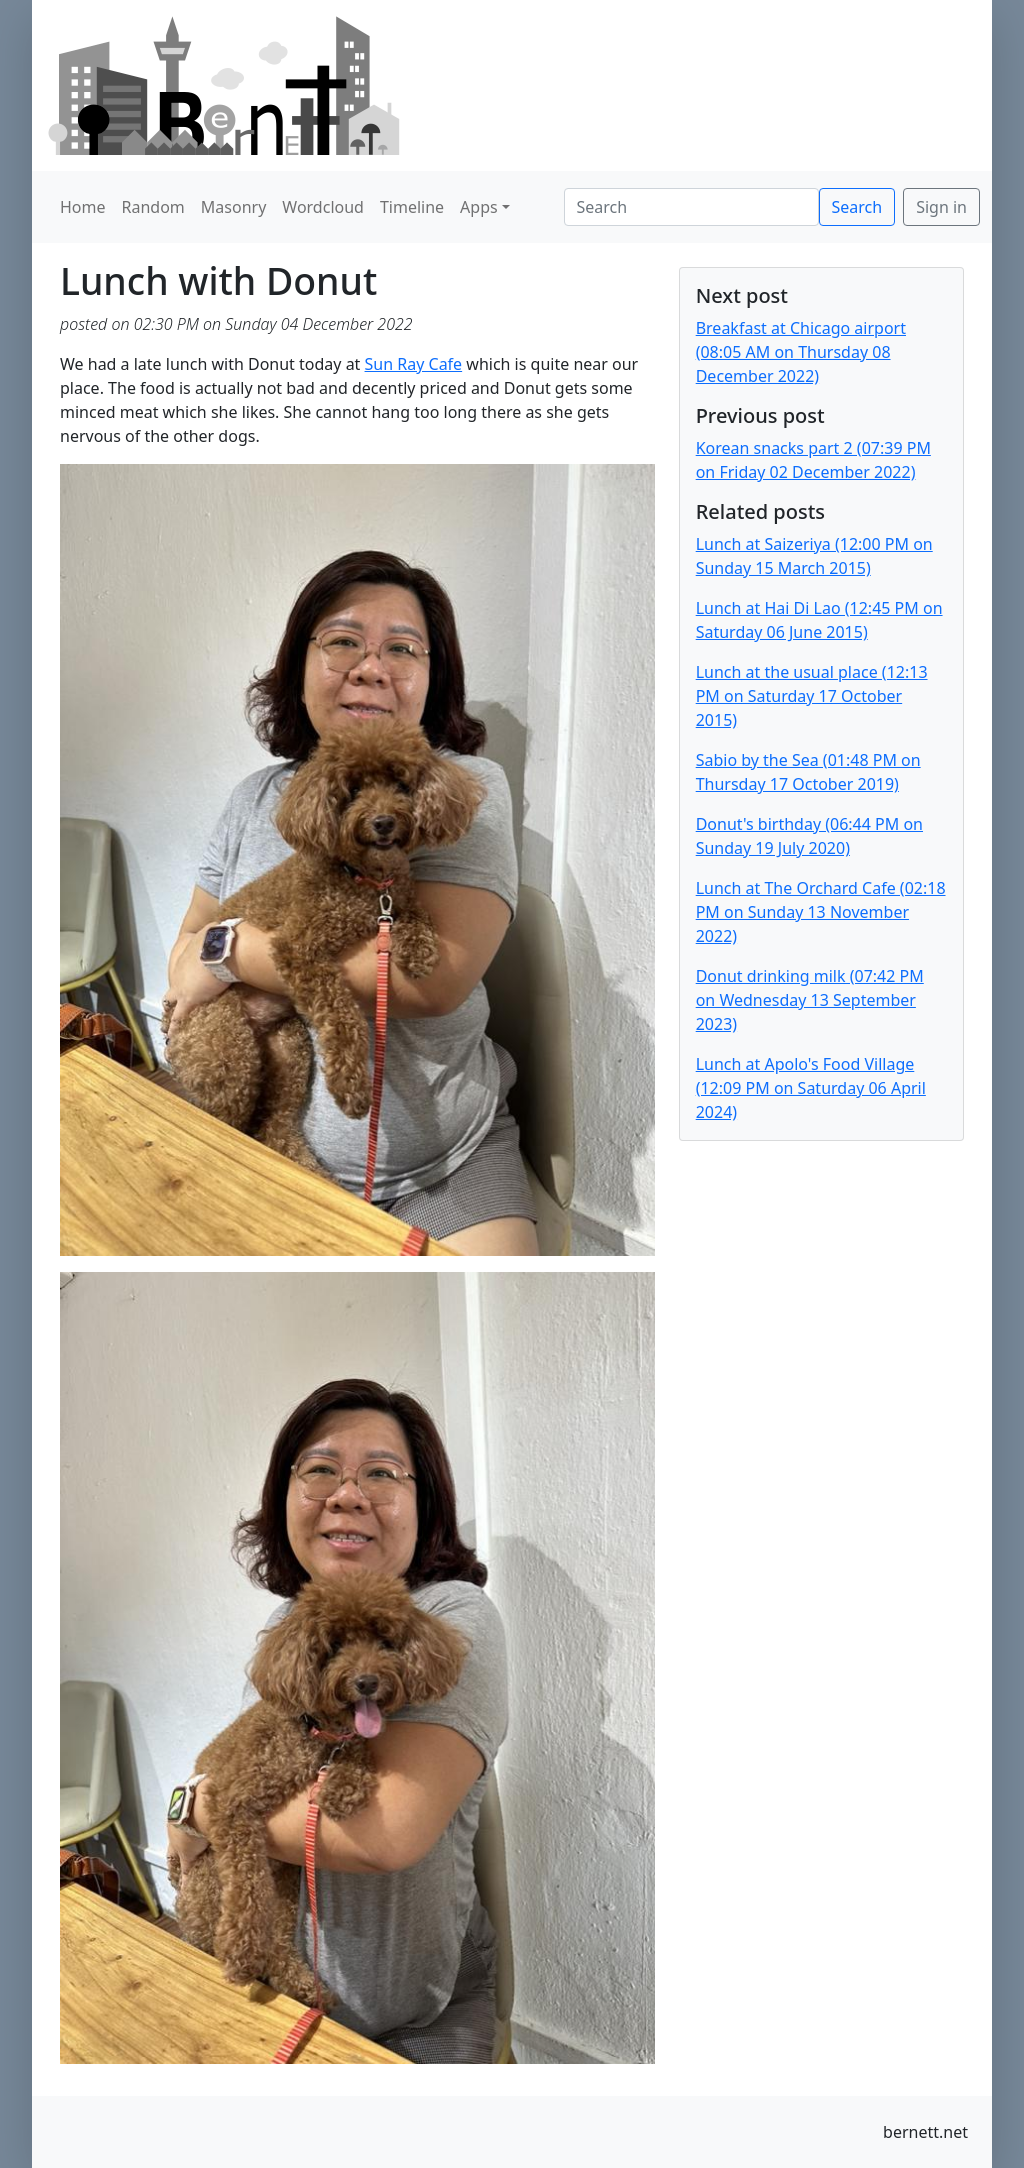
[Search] (691, 207)
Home (83, 207)
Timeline (412, 207)
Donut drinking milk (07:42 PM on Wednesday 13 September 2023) (810, 1000)
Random (153, 207)
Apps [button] (479, 207)
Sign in (941, 207)
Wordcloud (323, 207)
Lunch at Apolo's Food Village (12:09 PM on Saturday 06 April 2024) (811, 1088)
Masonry (234, 207)
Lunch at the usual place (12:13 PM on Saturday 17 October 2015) (812, 696)
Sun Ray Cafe (414, 364)
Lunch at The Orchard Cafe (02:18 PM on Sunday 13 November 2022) (821, 912)
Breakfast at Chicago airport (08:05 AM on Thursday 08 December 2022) (801, 352)
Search (857, 207)
